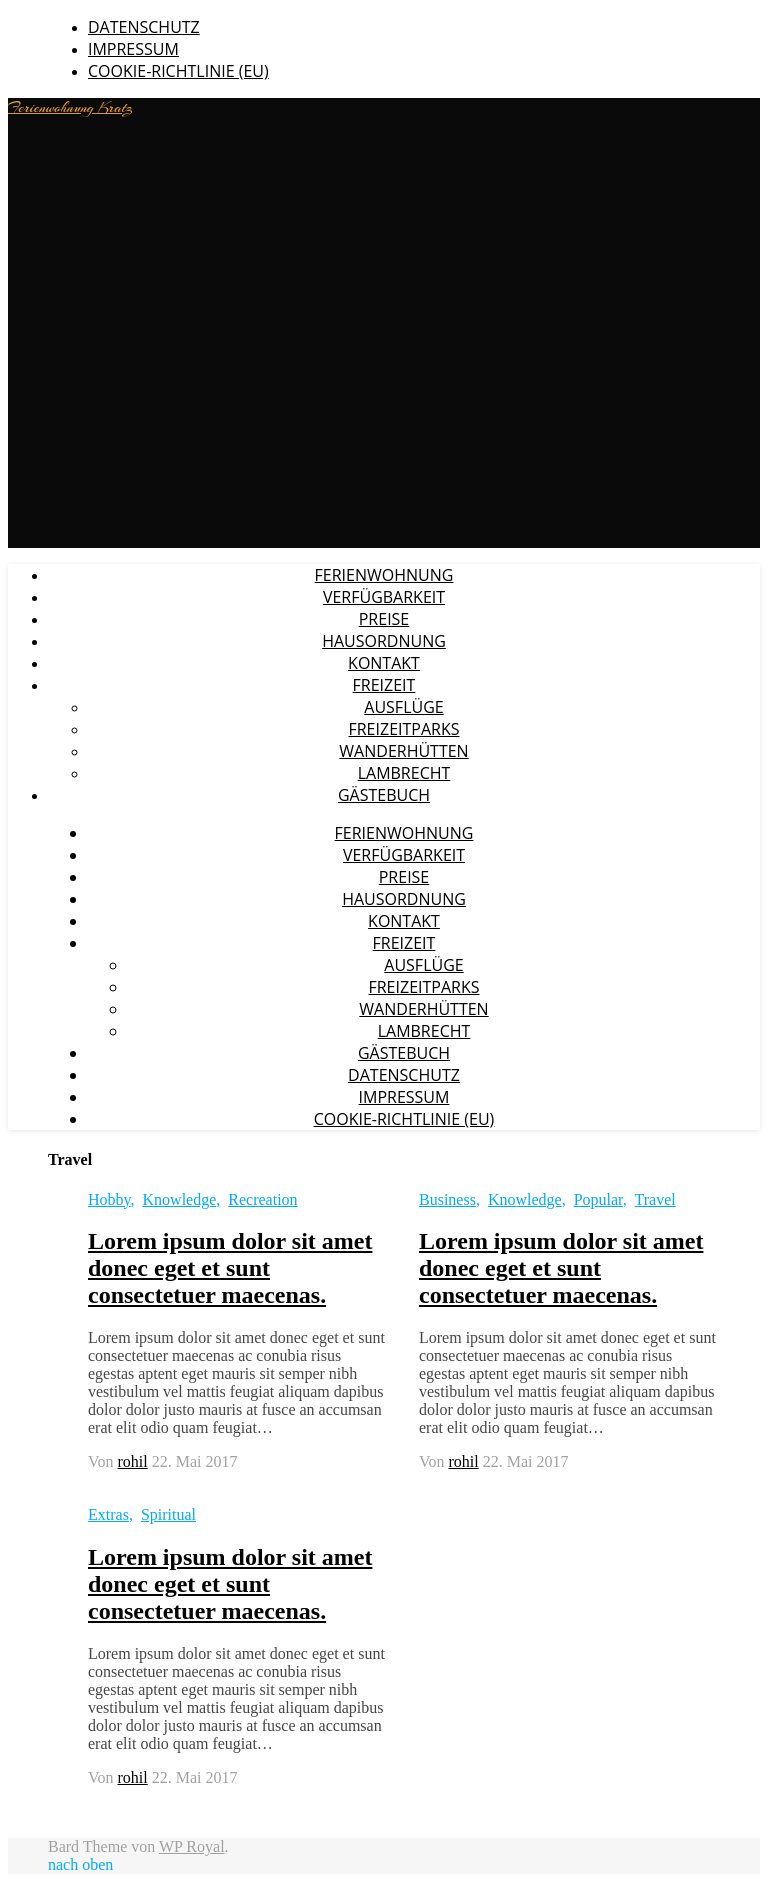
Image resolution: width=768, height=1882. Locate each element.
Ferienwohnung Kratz (70, 108)
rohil (133, 1461)
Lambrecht (404, 773)
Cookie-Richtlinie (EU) (178, 71)
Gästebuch (384, 795)
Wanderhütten (403, 751)
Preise (384, 619)
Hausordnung (384, 641)
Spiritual (168, 1514)
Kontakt (384, 663)
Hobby (109, 1199)
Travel (655, 1199)
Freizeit (384, 685)
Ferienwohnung (384, 575)
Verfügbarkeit (384, 597)
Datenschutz (144, 27)
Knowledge (180, 1199)
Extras (108, 1514)
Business (447, 1199)
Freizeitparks (403, 729)
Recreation (262, 1199)
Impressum (133, 49)
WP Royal (192, 1846)
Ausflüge (403, 707)
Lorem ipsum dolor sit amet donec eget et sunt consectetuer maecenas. (230, 1268)
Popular (598, 1199)
